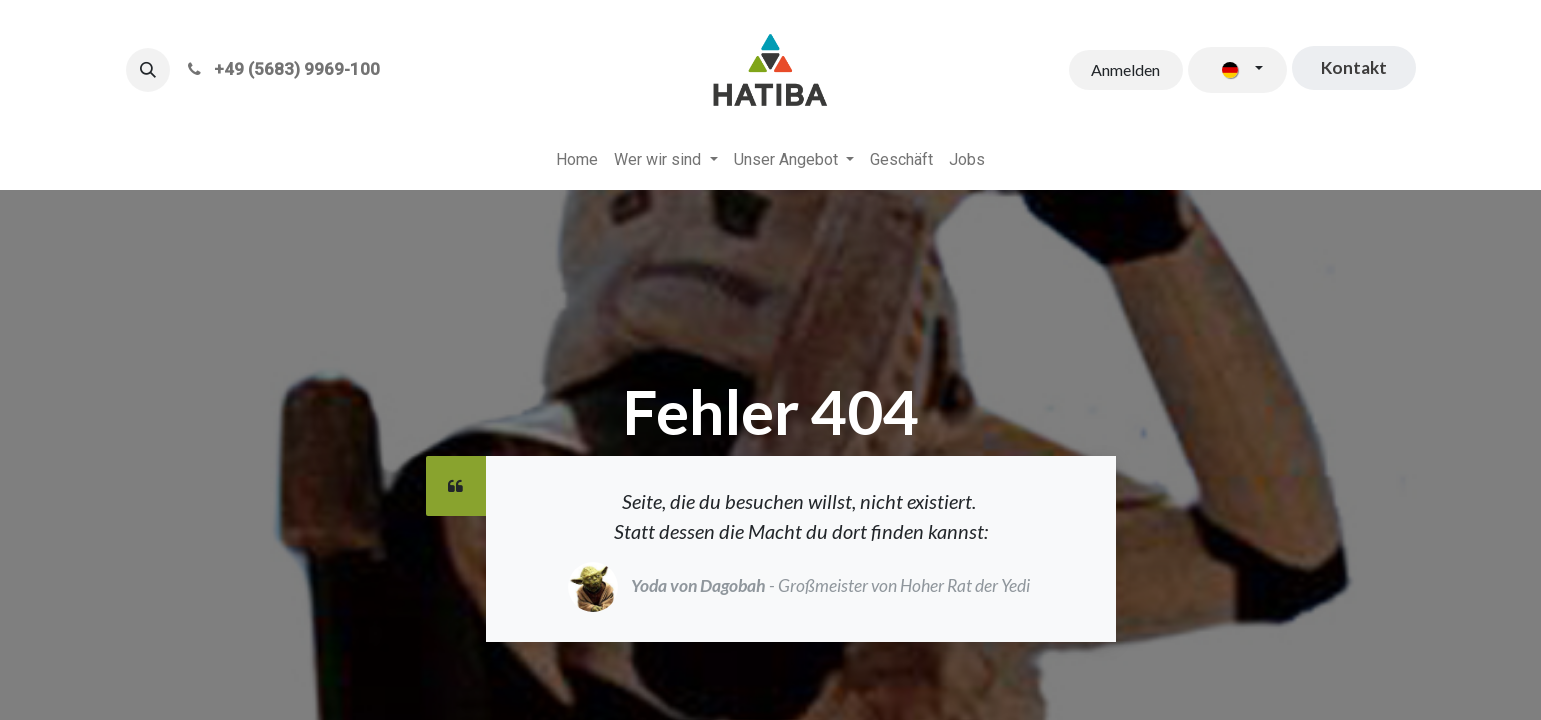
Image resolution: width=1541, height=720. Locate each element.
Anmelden (1125, 69)
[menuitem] (577, 160)
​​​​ (1354, 67)
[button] (148, 70)
